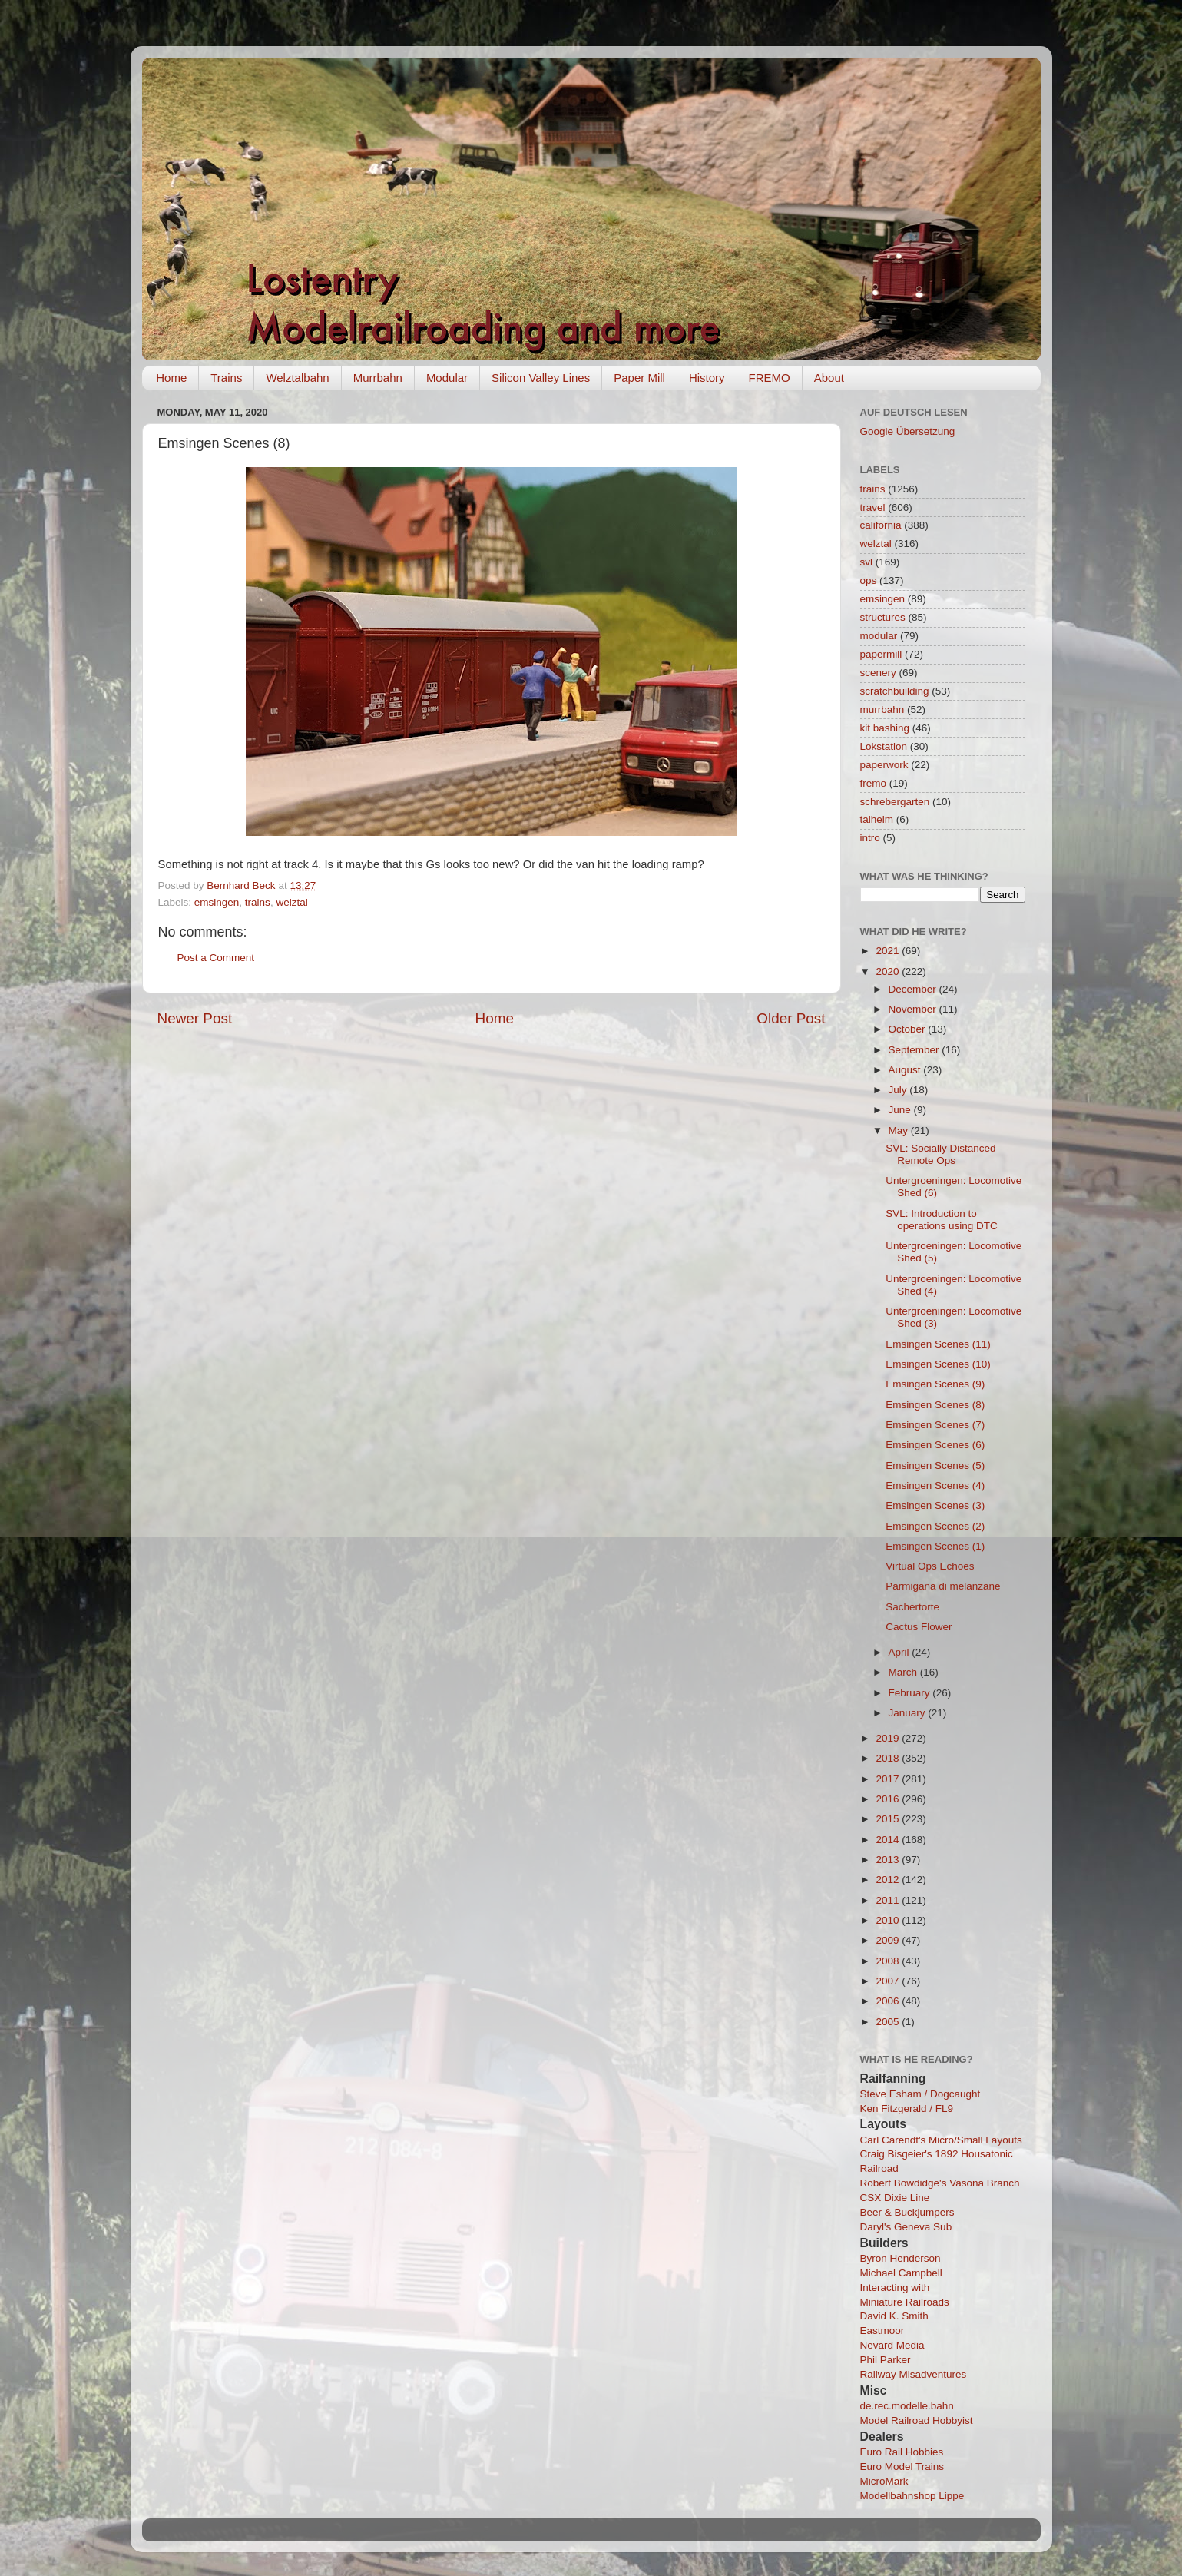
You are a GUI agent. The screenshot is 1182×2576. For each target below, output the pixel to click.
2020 (889, 971)
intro (870, 838)
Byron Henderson (900, 2258)
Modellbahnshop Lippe (912, 2495)
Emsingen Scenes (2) (935, 1526)
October (909, 1029)
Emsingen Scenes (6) (935, 1444)
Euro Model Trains (902, 2466)
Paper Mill (639, 377)
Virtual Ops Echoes (930, 1566)
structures (883, 617)
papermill (881, 654)
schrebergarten (895, 801)
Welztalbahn (297, 377)
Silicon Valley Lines (541, 377)
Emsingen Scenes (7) (935, 1425)
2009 (889, 1940)
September (915, 1050)
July (899, 1090)
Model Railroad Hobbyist (916, 2420)
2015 (889, 1819)
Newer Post (195, 1018)
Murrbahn (377, 377)
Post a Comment (216, 957)
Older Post (791, 1018)
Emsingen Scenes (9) (935, 1384)
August (906, 1070)
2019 (889, 1738)
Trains (226, 377)
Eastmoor (882, 2330)
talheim (877, 819)
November (914, 1009)
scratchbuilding (894, 691)
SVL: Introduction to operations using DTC (942, 1220)
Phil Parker (885, 2359)
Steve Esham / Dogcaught (920, 2094)
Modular (447, 377)
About (829, 377)
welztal (291, 902)
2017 (889, 1779)
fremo (873, 783)
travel (873, 507)
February (911, 1693)
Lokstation (884, 746)
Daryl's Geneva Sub (906, 2227)
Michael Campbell (901, 2273)
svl (866, 562)
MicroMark (884, 2481)
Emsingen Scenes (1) (935, 1546)
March (904, 1672)
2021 (889, 950)
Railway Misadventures (913, 2374)
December (914, 989)
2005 (889, 2021)
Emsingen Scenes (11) (938, 1344)
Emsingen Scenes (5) (935, 1465)
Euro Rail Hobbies (902, 2452)
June (901, 1110)
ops (868, 580)
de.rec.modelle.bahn (907, 2406)
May (900, 1130)
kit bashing (885, 728)
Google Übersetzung (907, 431)
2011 (889, 1900)
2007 (889, 1981)
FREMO (769, 377)
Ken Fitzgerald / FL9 (907, 2108)
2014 (889, 1839)
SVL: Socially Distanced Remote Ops (940, 1154)
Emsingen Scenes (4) (935, 1485)
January (909, 1713)
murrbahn (882, 709)
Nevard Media (892, 2345)
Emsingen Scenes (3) (935, 1505)
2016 (889, 1799)
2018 (889, 1758)
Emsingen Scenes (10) (938, 1364)
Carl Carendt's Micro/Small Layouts (941, 2140)
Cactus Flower (919, 1627)
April (900, 1652)
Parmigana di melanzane (943, 1586)
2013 (889, 1859)
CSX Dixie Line (895, 2197)
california (881, 525)
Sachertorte (912, 1607)
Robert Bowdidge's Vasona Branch (940, 2183)
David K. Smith (894, 2316)
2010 (889, 1920)
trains (257, 902)
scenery (878, 672)
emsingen (217, 902)
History (707, 377)
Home (171, 377)
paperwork (884, 765)
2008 (889, 1961)
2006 (889, 2001)
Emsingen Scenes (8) (935, 1405)
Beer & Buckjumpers (907, 2212)
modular (879, 636)
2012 (889, 1879)
